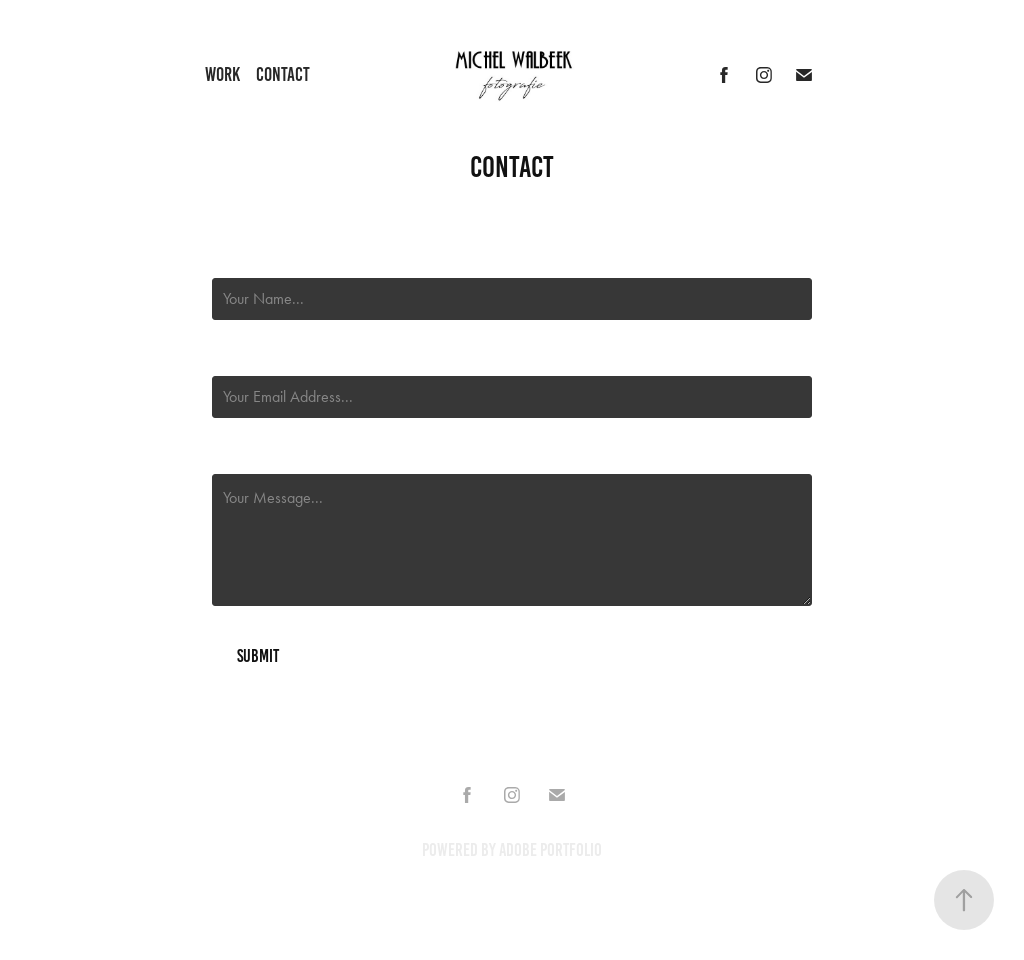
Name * (231, 260)
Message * (240, 456)
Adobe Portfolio (550, 850)
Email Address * (257, 358)
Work (222, 74)
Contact (283, 74)
